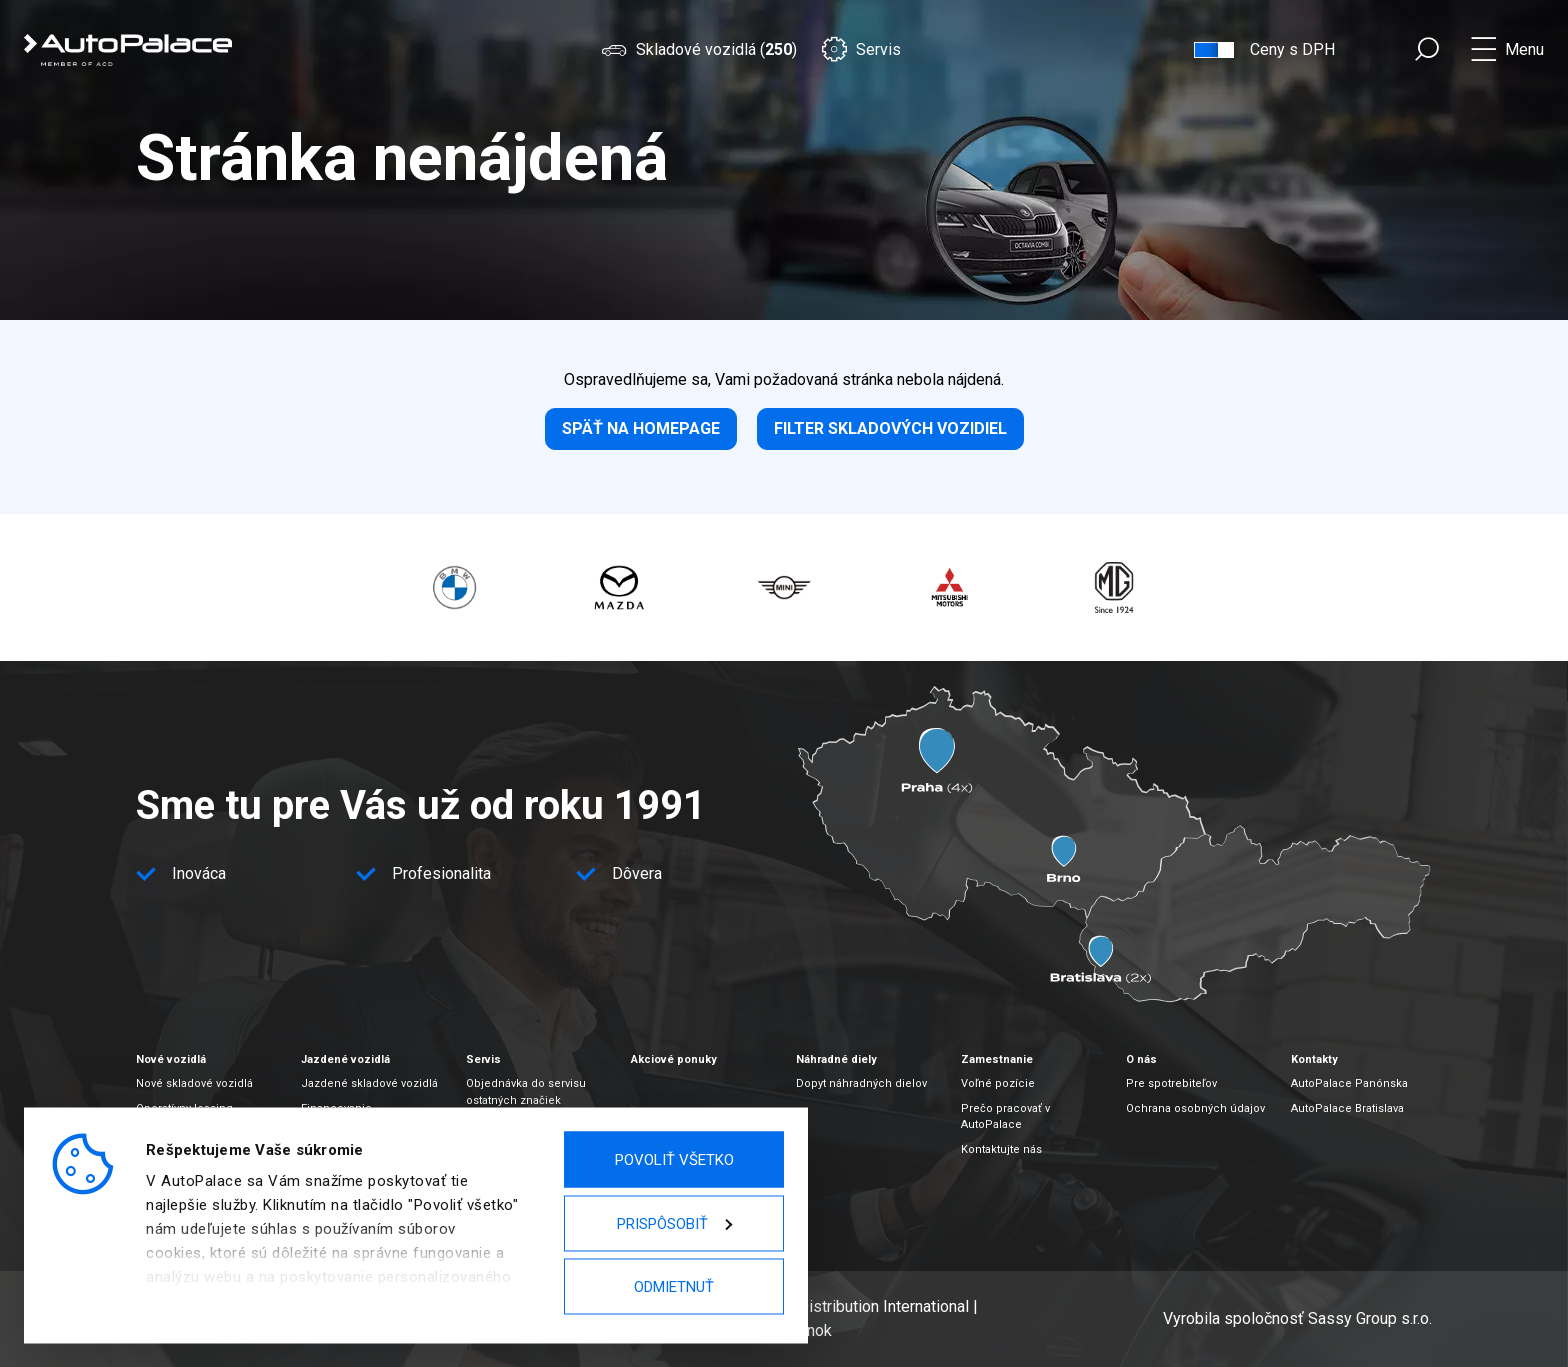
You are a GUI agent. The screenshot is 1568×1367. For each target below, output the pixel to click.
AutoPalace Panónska (1349, 1083)
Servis (861, 49)
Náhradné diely (836, 1059)
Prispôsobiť (674, 1223)
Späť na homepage (641, 428)
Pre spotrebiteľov (1171, 1083)
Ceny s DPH (1292, 49)
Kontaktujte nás (1001, 1149)
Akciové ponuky (674, 1059)
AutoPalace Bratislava (1347, 1108)
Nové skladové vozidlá (194, 1083)
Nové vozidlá (171, 1059)
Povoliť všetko (674, 1160)
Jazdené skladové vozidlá (369, 1083)
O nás (1141, 1059)
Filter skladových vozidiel (890, 428)
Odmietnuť (674, 1287)
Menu (1524, 49)
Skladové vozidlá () (699, 49)
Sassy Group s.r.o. (1370, 1318)
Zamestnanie (997, 1059)
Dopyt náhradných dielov (861, 1083)
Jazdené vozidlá (345, 1059)
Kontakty (1314, 1059)
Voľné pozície (998, 1083)
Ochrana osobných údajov (1195, 1108)
